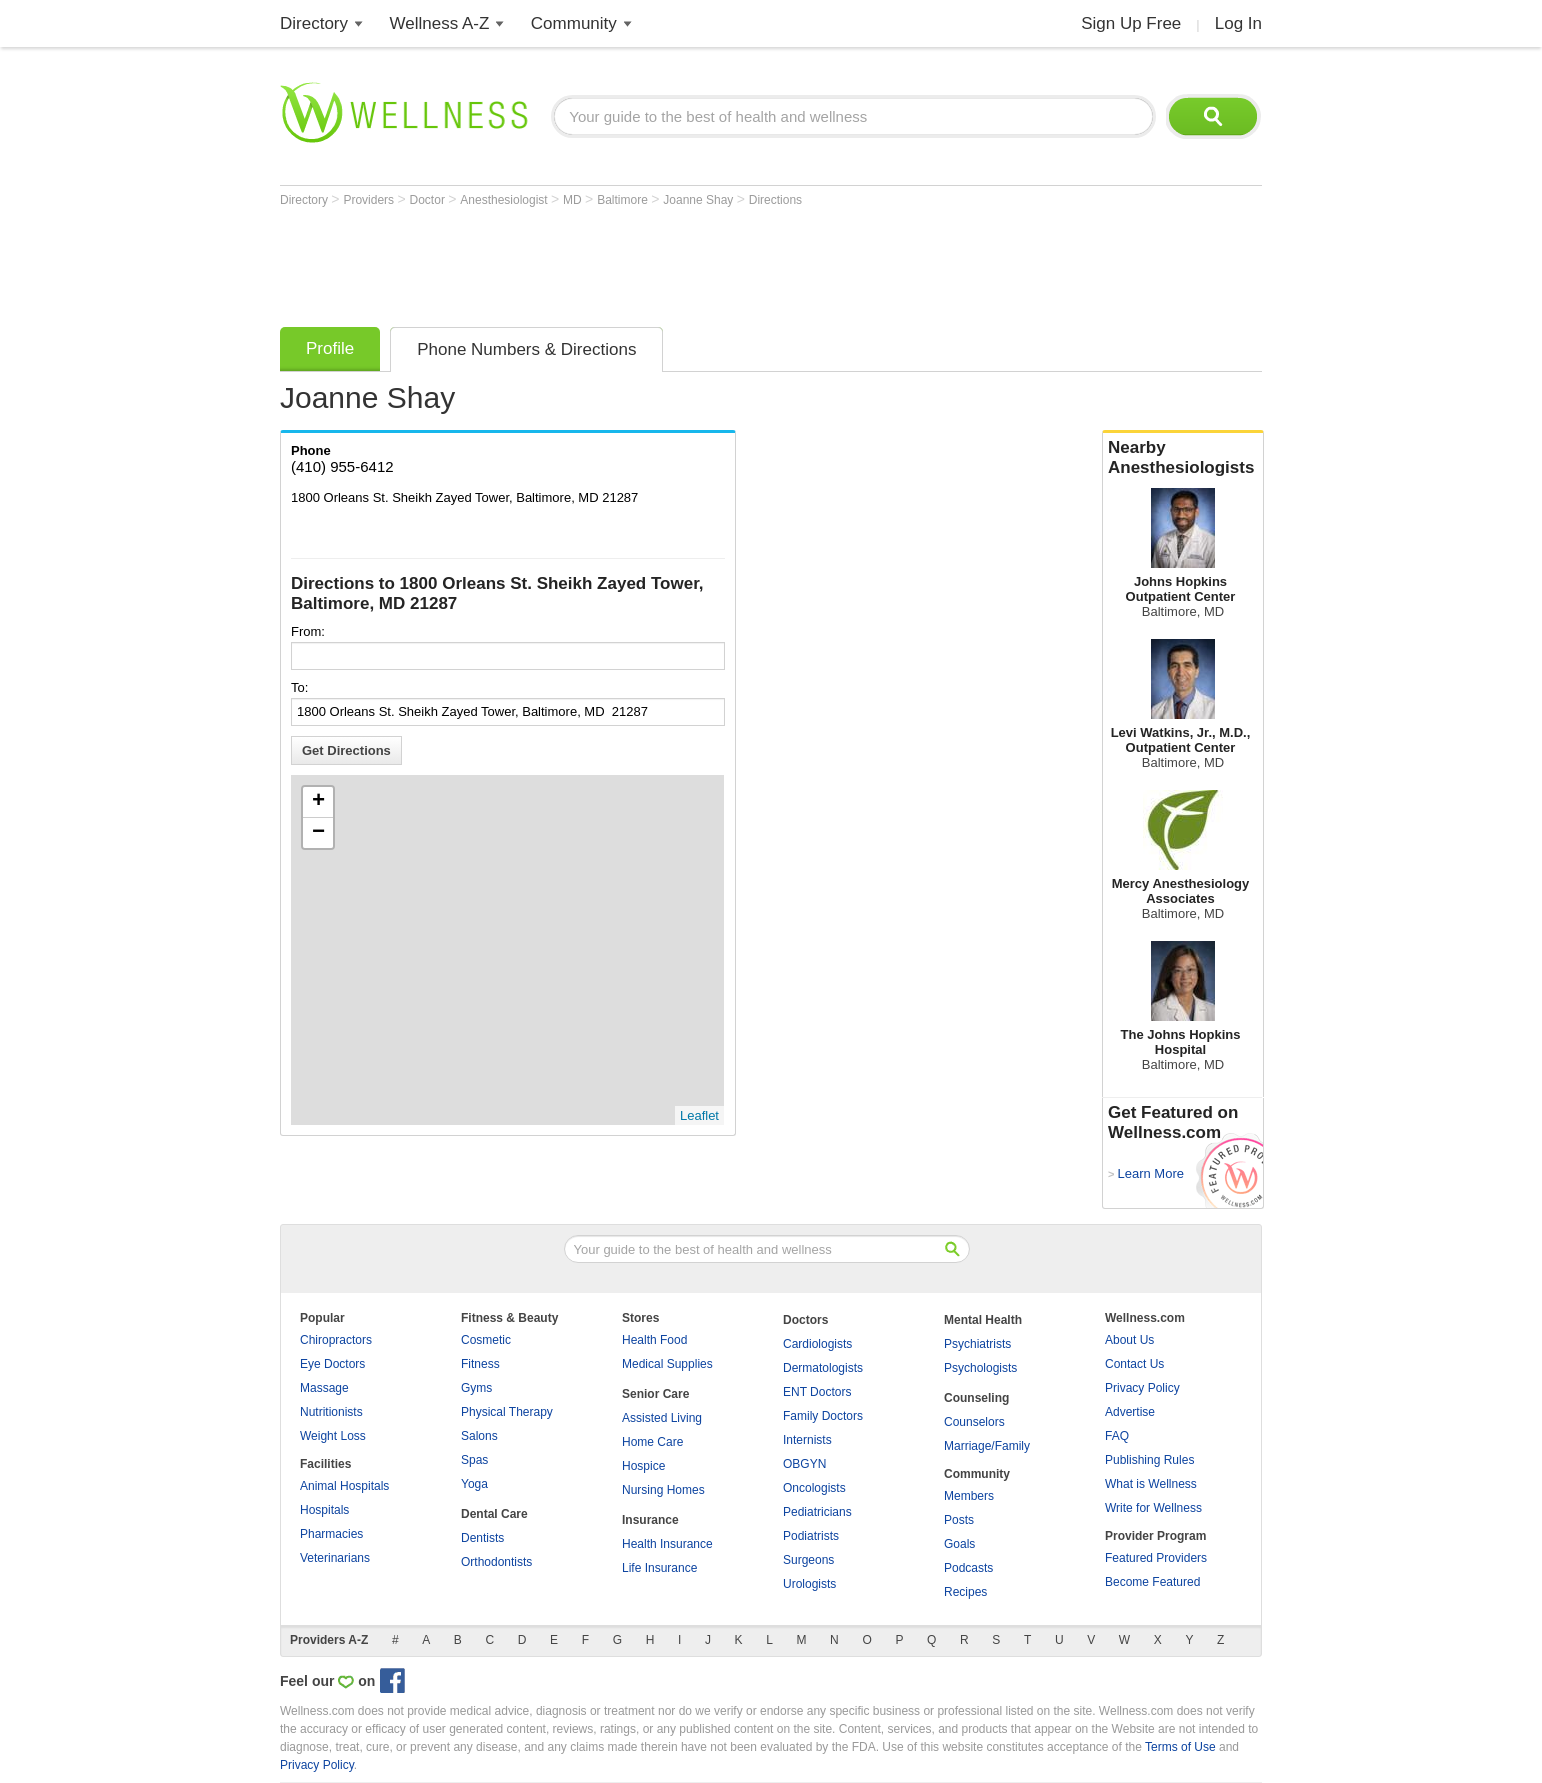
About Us (1129, 1340)
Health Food (654, 1340)
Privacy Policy (1142, 1388)
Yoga (474, 1484)
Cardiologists (817, 1344)
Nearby (1183, 458)
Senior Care (655, 1394)
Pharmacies (331, 1534)
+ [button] (318, 802)
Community (574, 23)
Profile (330, 348)
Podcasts (968, 1568)
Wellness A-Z (440, 23)
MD (574, 200)
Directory (314, 23)
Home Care (652, 1442)
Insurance (650, 1520)
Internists (807, 1440)
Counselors (974, 1422)
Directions (775, 200)
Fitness (480, 1364)
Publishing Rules (1149, 1460)
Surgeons (808, 1560)
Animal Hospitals (344, 1486)
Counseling (976, 1398)
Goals (959, 1544)
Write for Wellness (1153, 1508)
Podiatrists (811, 1536)
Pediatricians (817, 1512)
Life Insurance (659, 1568)
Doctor (429, 200)
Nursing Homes (663, 1490)
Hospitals (324, 1510)
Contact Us (1134, 1364)
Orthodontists (496, 1562)
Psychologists (980, 1368)
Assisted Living (662, 1418)
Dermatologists (823, 1368)
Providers (370, 200)
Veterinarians (335, 1558)
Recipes (965, 1592)
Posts (959, 1520)
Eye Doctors (332, 1364)
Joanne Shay (699, 200)
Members (969, 1496)
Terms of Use (1180, 1747)
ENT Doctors (817, 1392)
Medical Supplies (667, 1364)
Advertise (1130, 1412)
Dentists (482, 1538)
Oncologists (814, 1488)
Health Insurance (667, 1544)
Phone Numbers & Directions (526, 349)
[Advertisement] (644, 262)
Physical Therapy (507, 1412)
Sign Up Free (1131, 23)
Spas (474, 1460)
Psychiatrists (977, 1344)
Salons (479, 1436)
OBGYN (804, 1464)
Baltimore (624, 200)
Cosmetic (486, 1340)
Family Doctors (823, 1416)
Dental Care (494, 1514)
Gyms (476, 1388)
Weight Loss (333, 1436)
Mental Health (983, 1320)
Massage (324, 1388)
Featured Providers (1156, 1558)
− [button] (318, 833)
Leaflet (699, 1115)
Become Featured (1152, 1582)
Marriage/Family (987, 1446)
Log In (1238, 23)
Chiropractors (336, 1340)
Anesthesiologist (505, 200)
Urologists (809, 1584)
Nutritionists (331, 1412)
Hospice (643, 1466)
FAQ (1117, 1436)
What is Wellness (1151, 1484)
